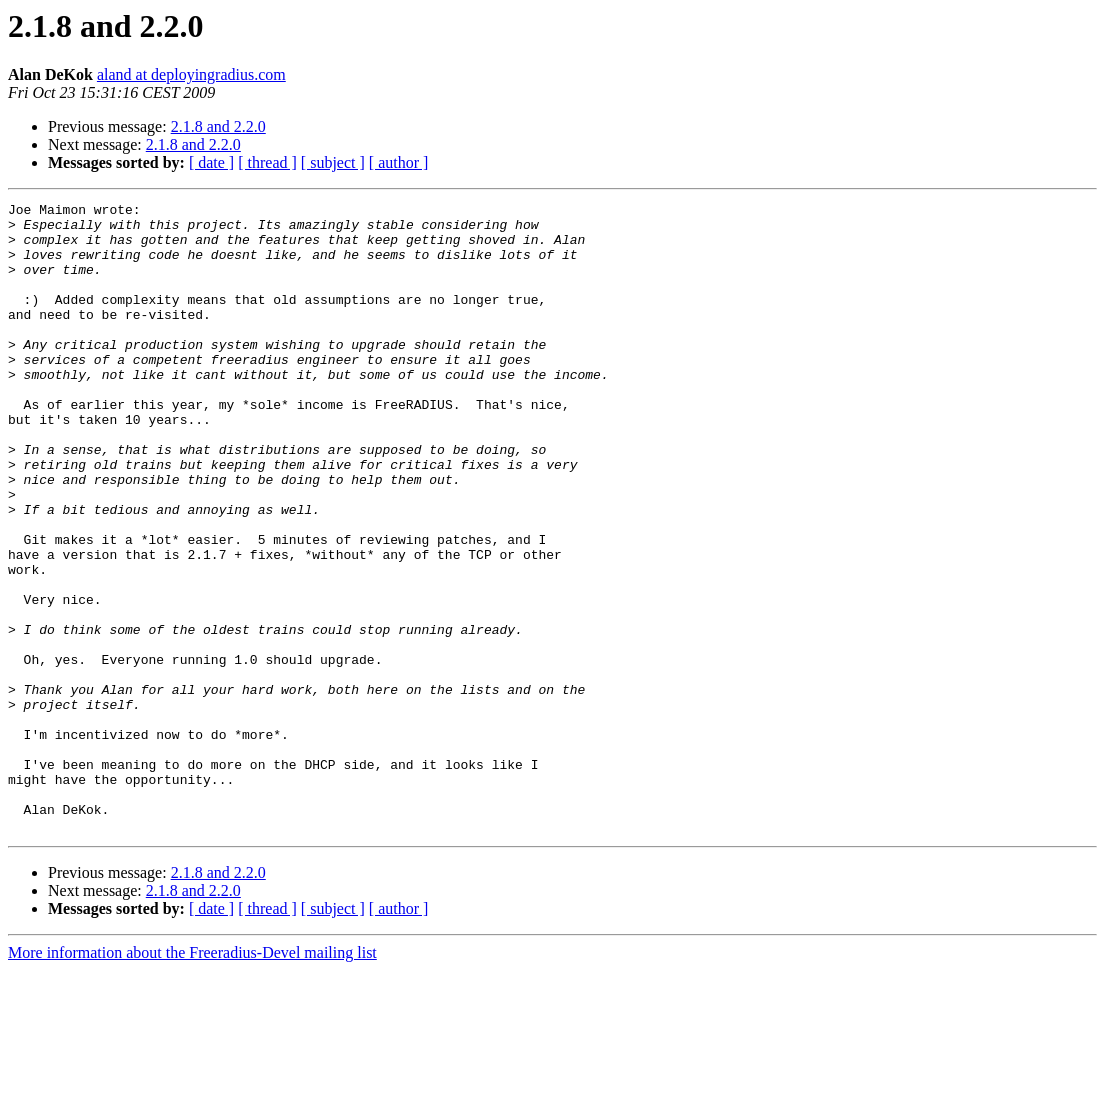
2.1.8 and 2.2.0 (218, 126)
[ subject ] (333, 162)
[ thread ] (267, 162)
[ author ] (399, 162)
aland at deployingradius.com (191, 74)
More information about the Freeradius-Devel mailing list (192, 1078)
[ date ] (211, 162)
